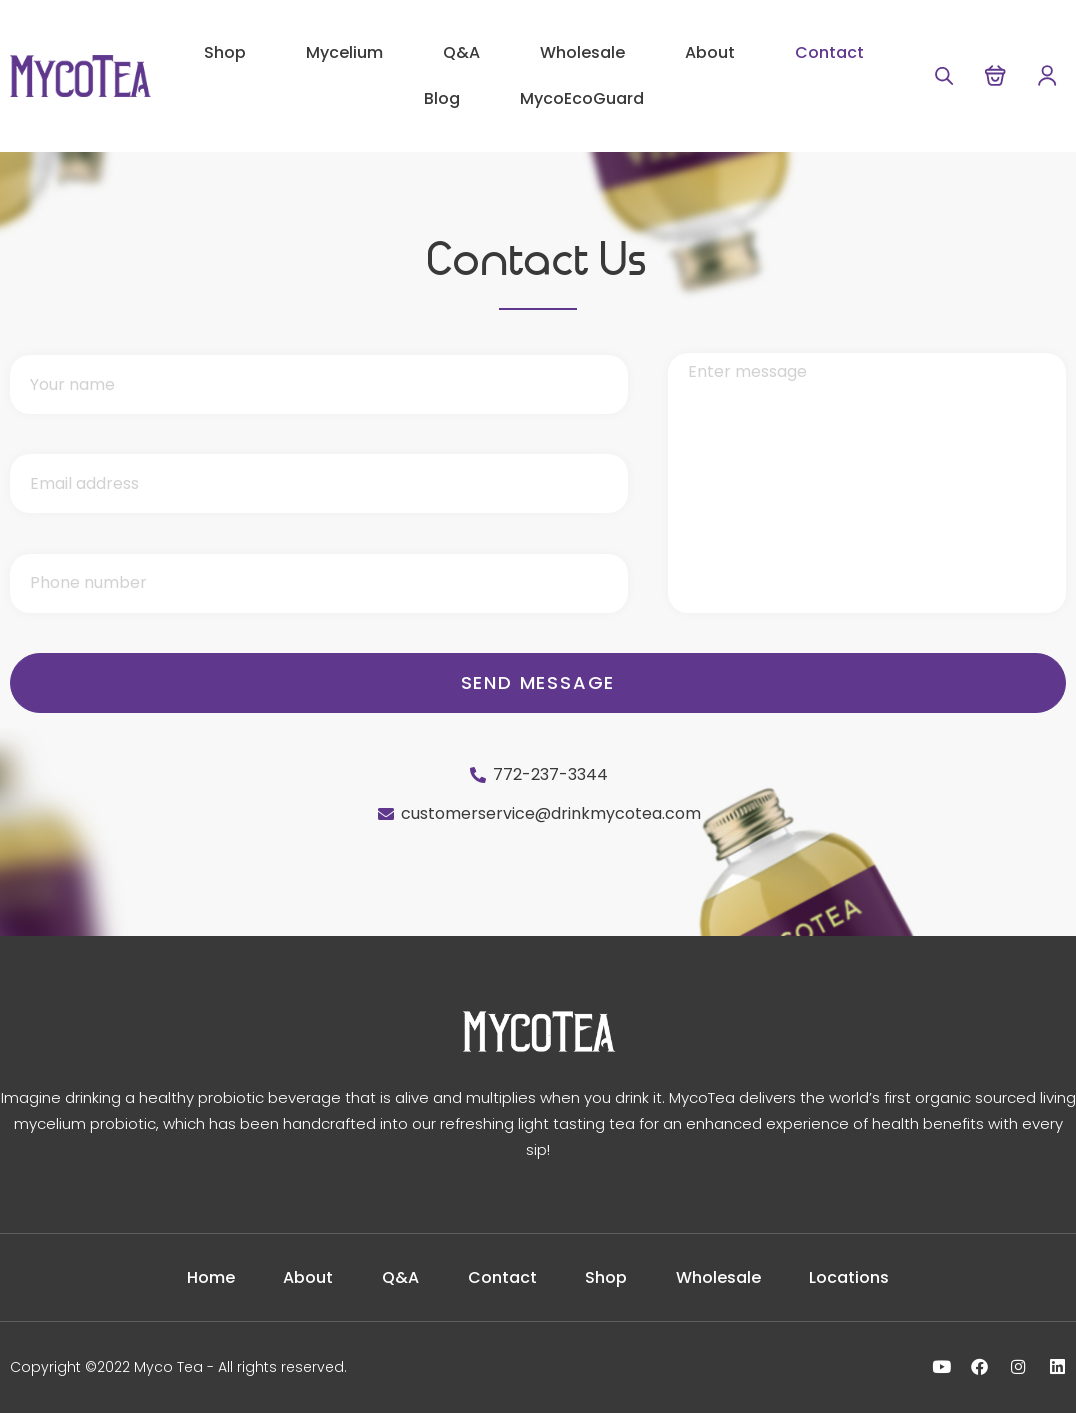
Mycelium (344, 52)
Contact (829, 52)
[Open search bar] (937, 75)
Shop (225, 52)
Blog (442, 98)
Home (177, 1278)
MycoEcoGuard (582, 98)
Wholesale (582, 52)
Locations (884, 1278)
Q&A (461, 52)
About (710, 52)
